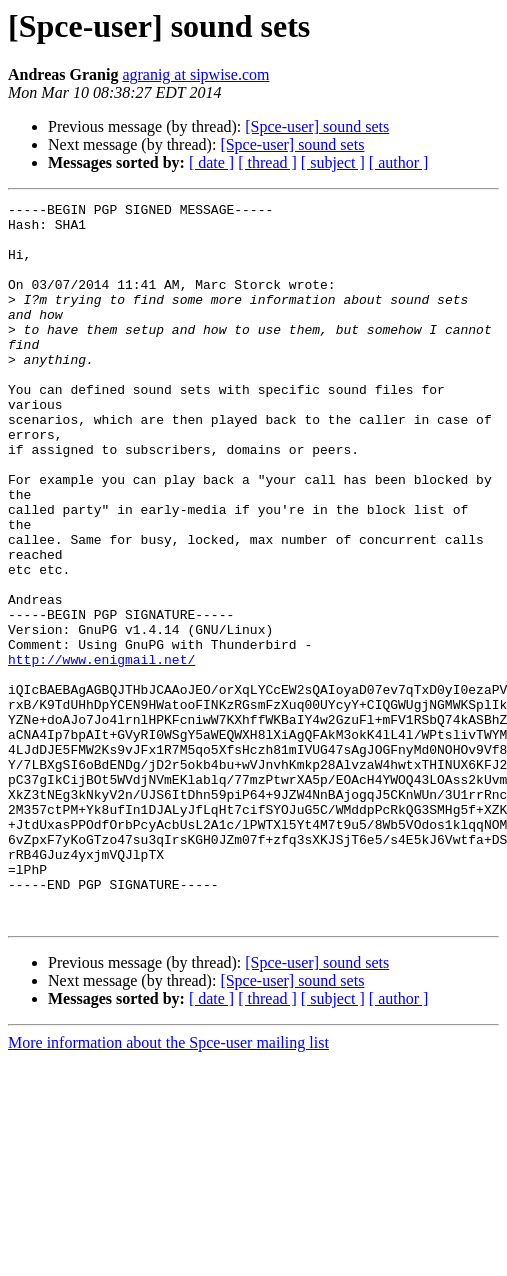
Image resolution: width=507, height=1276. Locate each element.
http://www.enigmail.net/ (101, 752)
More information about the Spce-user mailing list (168, 1186)
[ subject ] (333, 162)
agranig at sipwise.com (195, 74)
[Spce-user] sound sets (317, 126)
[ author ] (399, 162)
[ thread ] (267, 162)
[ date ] (211, 162)
